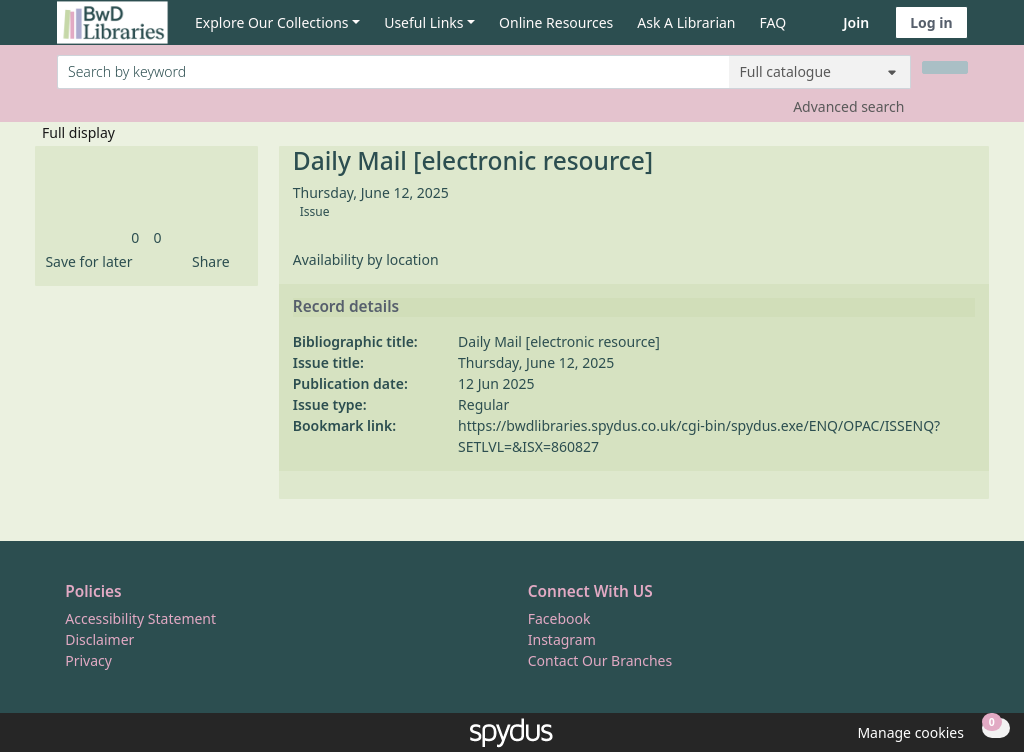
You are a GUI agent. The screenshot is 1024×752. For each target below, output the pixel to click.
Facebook (559, 618)
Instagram (562, 639)
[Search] (945, 67)
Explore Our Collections (272, 22)
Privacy (88, 660)
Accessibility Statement (140, 618)
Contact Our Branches (600, 660)
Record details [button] (346, 307)
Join (856, 22)
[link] (135, 237)
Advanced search (848, 106)
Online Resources (556, 22)
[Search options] (820, 72)
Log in (931, 22)
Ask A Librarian (686, 22)
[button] (85, 261)
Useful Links (423, 22)
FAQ (773, 22)
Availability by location (366, 259)
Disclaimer (99, 639)
